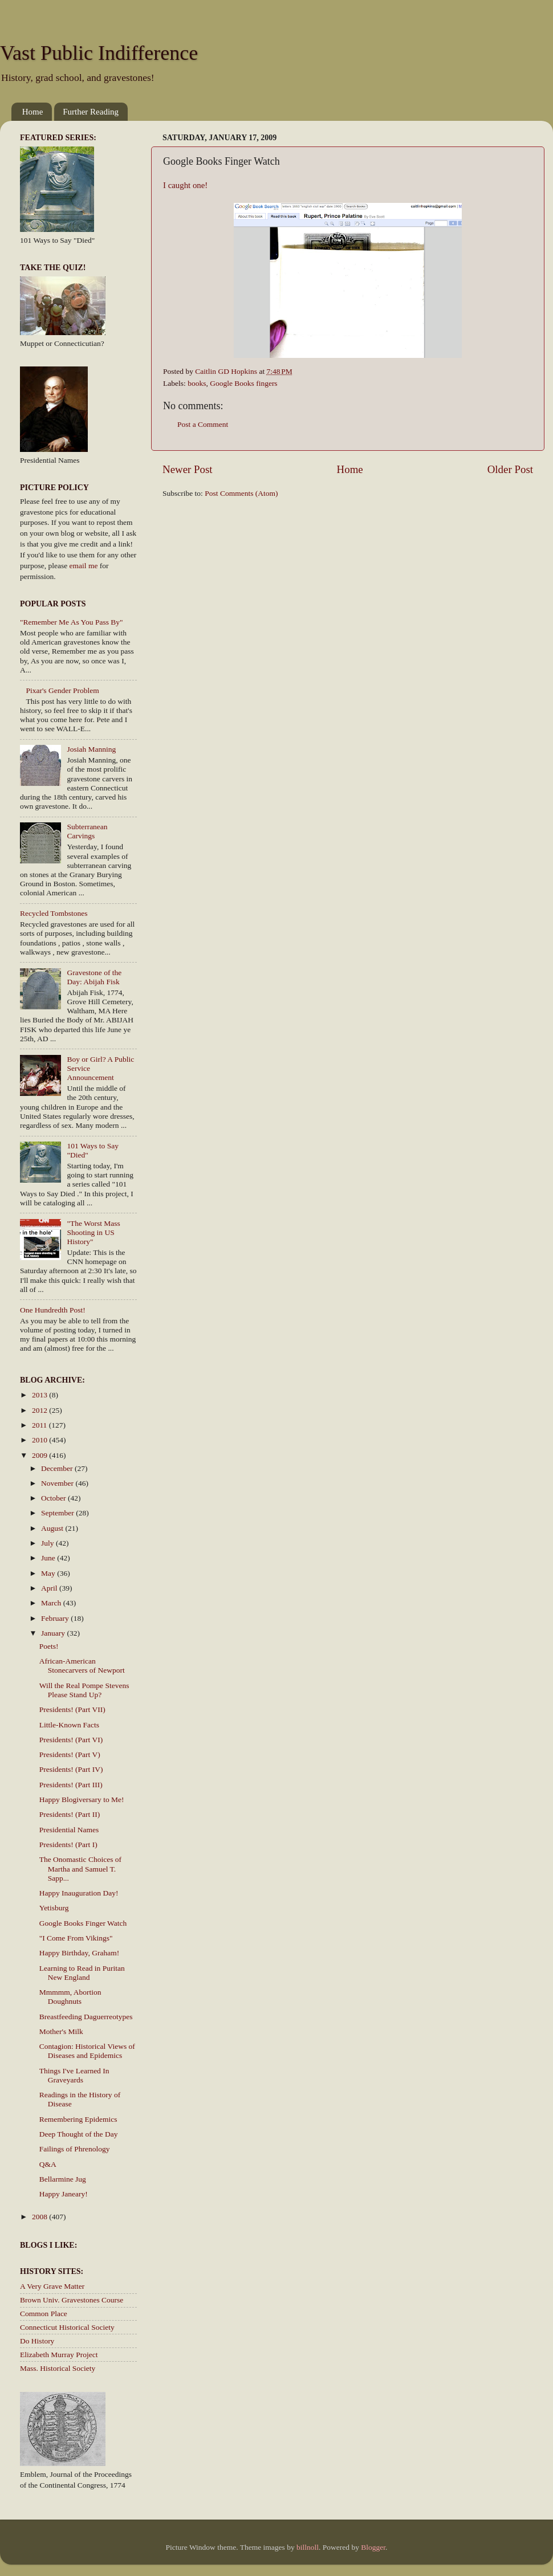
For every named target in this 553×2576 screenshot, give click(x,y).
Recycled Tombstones (53, 913)
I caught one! (185, 185)
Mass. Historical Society (57, 2368)
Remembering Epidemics (78, 2119)
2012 (40, 1410)
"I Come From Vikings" (76, 1938)
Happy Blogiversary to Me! (81, 1799)
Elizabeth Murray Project (58, 2354)
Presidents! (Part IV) (71, 1769)
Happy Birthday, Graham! (79, 1953)
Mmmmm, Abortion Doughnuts (70, 1997)
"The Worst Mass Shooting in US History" (93, 1232)
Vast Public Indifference (99, 53)
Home (32, 111)
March (52, 1603)
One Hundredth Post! (53, 1310)
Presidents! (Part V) (69, 1754)
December (58, 1468)
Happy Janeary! (63, 2194)
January (54, 1633)
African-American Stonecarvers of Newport (82, 1665)
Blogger (373, 2547)
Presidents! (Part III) (71, 1784)
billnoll (307, 2547)
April (50, 1588)
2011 (40, 1425)
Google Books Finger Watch (83, 1923)
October (54, 1498)
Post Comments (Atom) (241, 493)
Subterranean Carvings (87, 831)
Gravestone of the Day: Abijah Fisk (94, 977)
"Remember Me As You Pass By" (71, 622)
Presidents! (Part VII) (72, 1709)
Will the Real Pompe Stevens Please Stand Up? (84, 1690)
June (49, 1558)
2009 (40, 1455)
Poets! (49, 1646)
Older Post (510, 469)
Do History (37, 2341)
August (53, 1528)
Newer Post (187, 469)
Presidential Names (69, 1829)
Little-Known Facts (69, 1725)
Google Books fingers (244, 383)
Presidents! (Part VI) (71, 1739)
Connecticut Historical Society (67, 2327)
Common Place (43, 2313)
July (48, 1543)
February (56, 1618)
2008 (40, 2216)
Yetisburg (54, 1908)
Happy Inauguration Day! (79, 1893)
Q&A (47, 2164)
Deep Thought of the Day (78, 2134)
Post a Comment (202, 424)
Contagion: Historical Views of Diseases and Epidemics (87, 2051)
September (58, 1513)
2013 (40, 1395)
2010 (40, 1440)
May (49, 1573)
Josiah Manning (91, 749)
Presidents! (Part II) (69, 1814)
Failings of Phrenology (74, 2149)
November (58, 1483)
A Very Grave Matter (52, 2286)
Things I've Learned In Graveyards (74, 2075)
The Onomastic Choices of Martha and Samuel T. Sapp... (80, 1868)
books (197, 383)
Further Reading (91, 111)
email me (84, 565)
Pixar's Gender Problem (62, 690)
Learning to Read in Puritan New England (82, 1973)
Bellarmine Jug (62, 2179)
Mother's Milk (61, 2031)
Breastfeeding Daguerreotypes (86, 2016)
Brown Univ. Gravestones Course (71, 2300)
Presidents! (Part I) (68, 1844)
